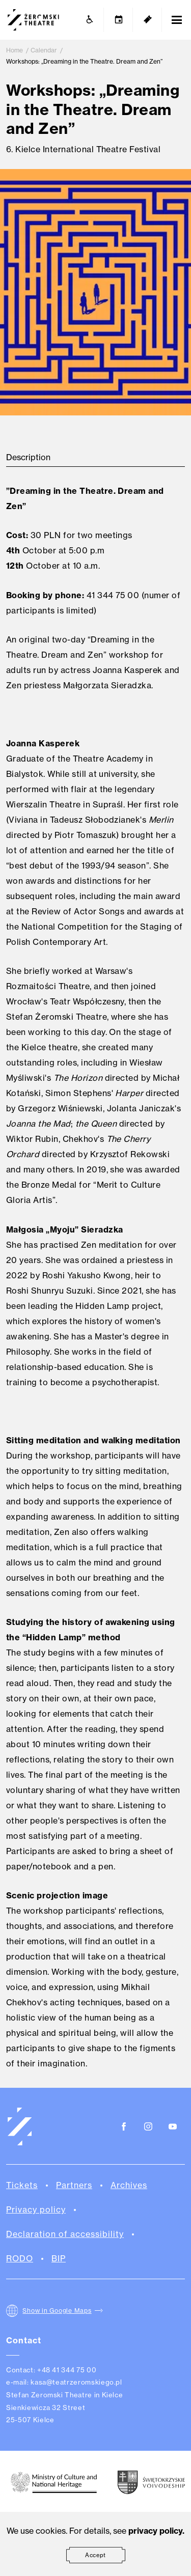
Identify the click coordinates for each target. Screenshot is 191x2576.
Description (28, 457)
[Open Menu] (177, 20)
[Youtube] (172, 2127)
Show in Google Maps (56, 2311)
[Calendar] (119, 19)
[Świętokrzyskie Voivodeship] (151, 2482)
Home (14, 50)
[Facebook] (124, 2127)
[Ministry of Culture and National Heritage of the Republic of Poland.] (53, 2482)
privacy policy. (156, 2531)
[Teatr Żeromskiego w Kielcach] (33, 20)
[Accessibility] (90, 19)
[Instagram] (148, 2127)
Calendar (44, 50)
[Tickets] (148, 19)
